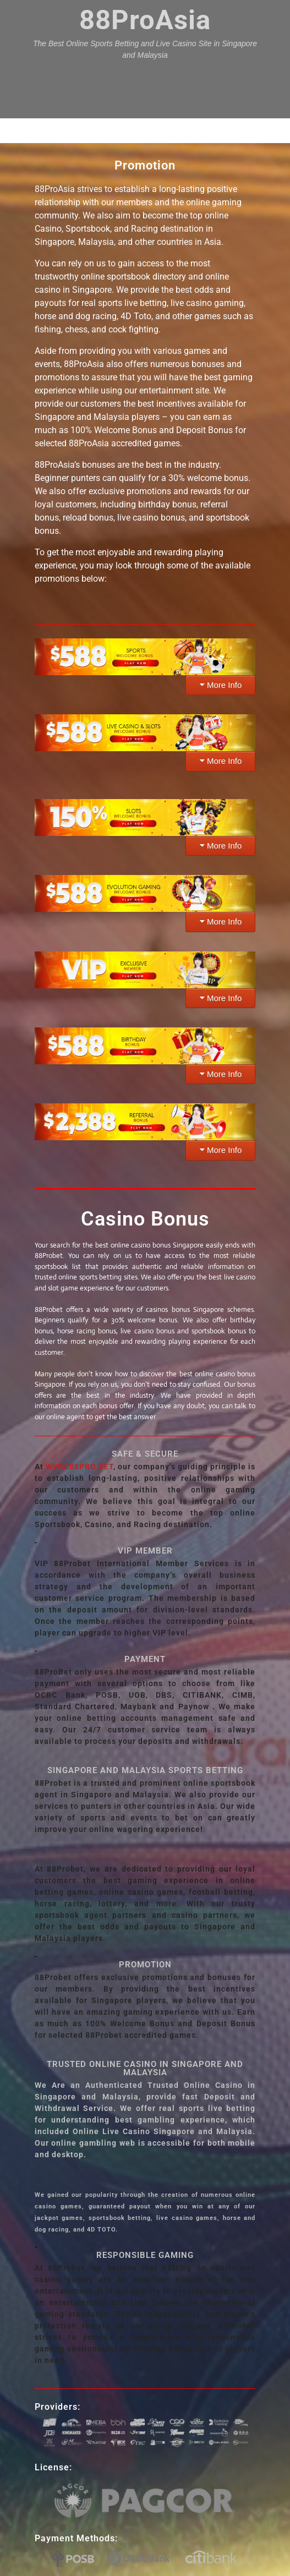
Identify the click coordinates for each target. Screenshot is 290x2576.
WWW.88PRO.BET (79, 1466)
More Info (224, 685)
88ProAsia (145, 20)
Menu (145, 130)
